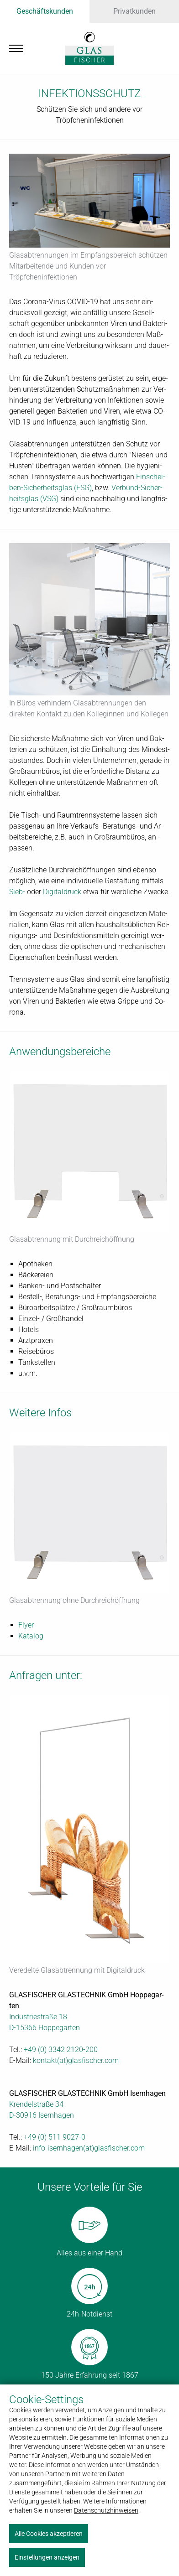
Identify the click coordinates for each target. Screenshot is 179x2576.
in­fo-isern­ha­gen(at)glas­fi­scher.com (89, 2148)
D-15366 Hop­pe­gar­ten (44, 2027)
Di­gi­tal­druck (62, 891)
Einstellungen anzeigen (47, 2557)
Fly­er (26, 1625)
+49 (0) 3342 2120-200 (61, 2049)
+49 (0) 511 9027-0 (54, 2137)
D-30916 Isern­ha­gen (41, 2115)
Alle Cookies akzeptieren (49, 2533)
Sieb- (17, 891)
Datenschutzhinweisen (106, 2510)
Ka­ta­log (30, 1636)
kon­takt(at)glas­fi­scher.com (76, 2060)
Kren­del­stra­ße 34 (36, 2104)
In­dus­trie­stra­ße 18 (38, 2016)
